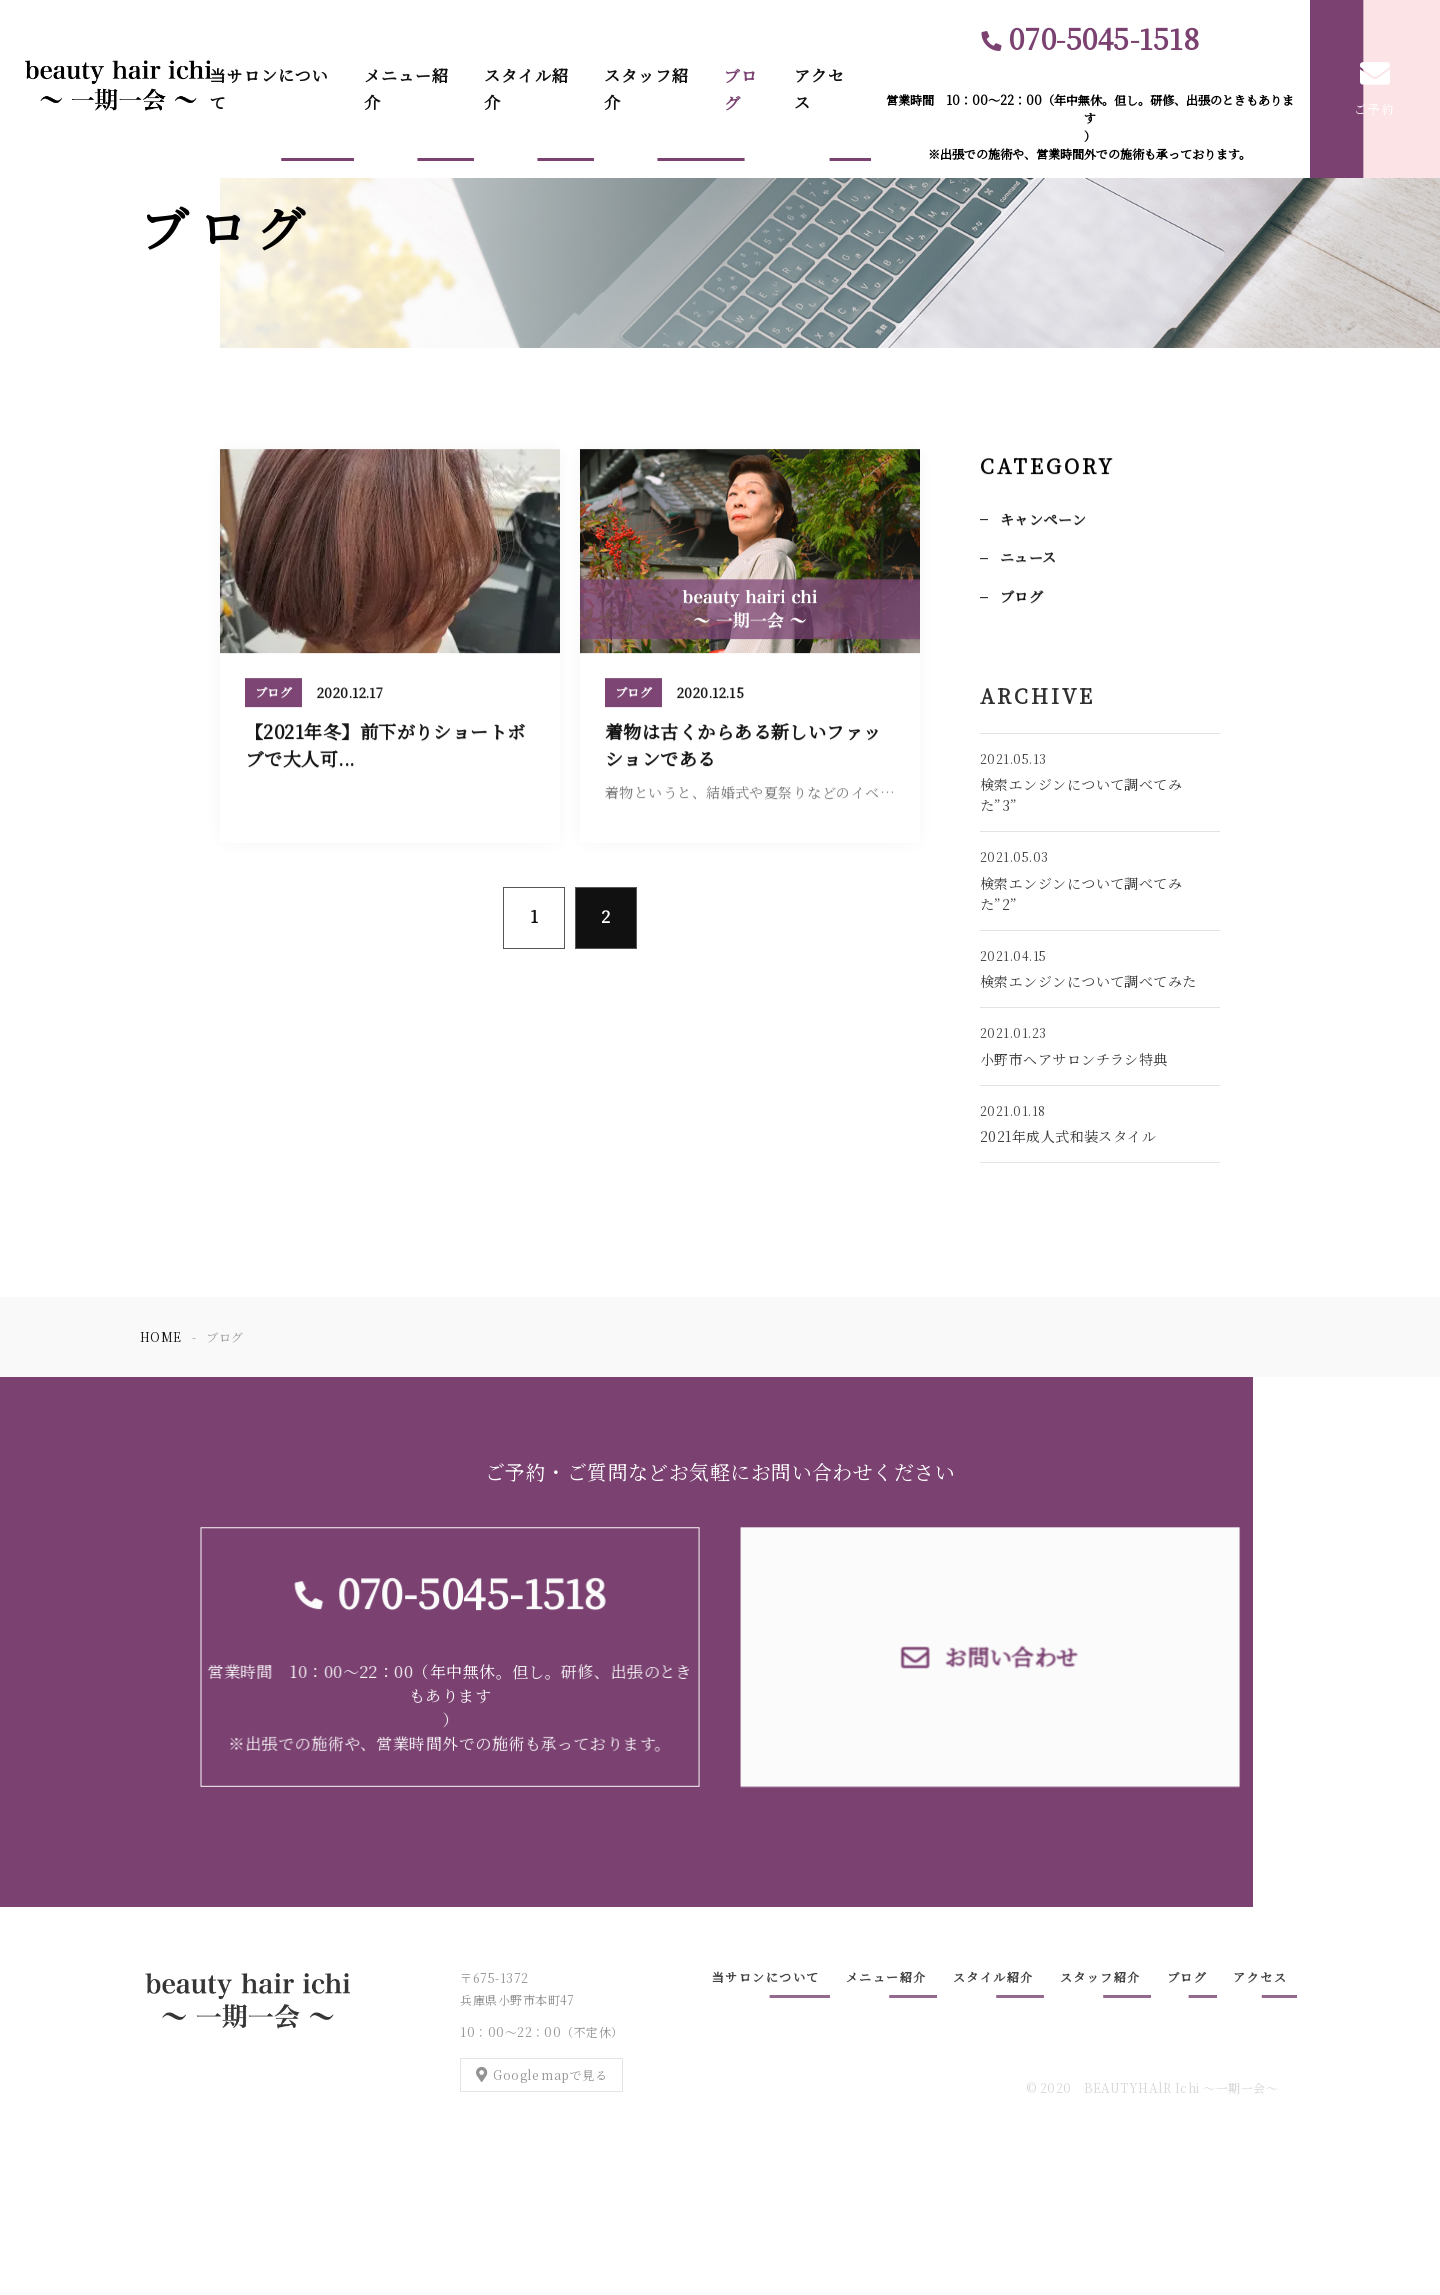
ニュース (1028, 559)
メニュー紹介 (406, 89)
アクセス (819, 89)
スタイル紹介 (526, 89)
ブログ (741, 89)
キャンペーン (1043, 520)
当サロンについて (269, 89)
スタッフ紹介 (646, 89)
